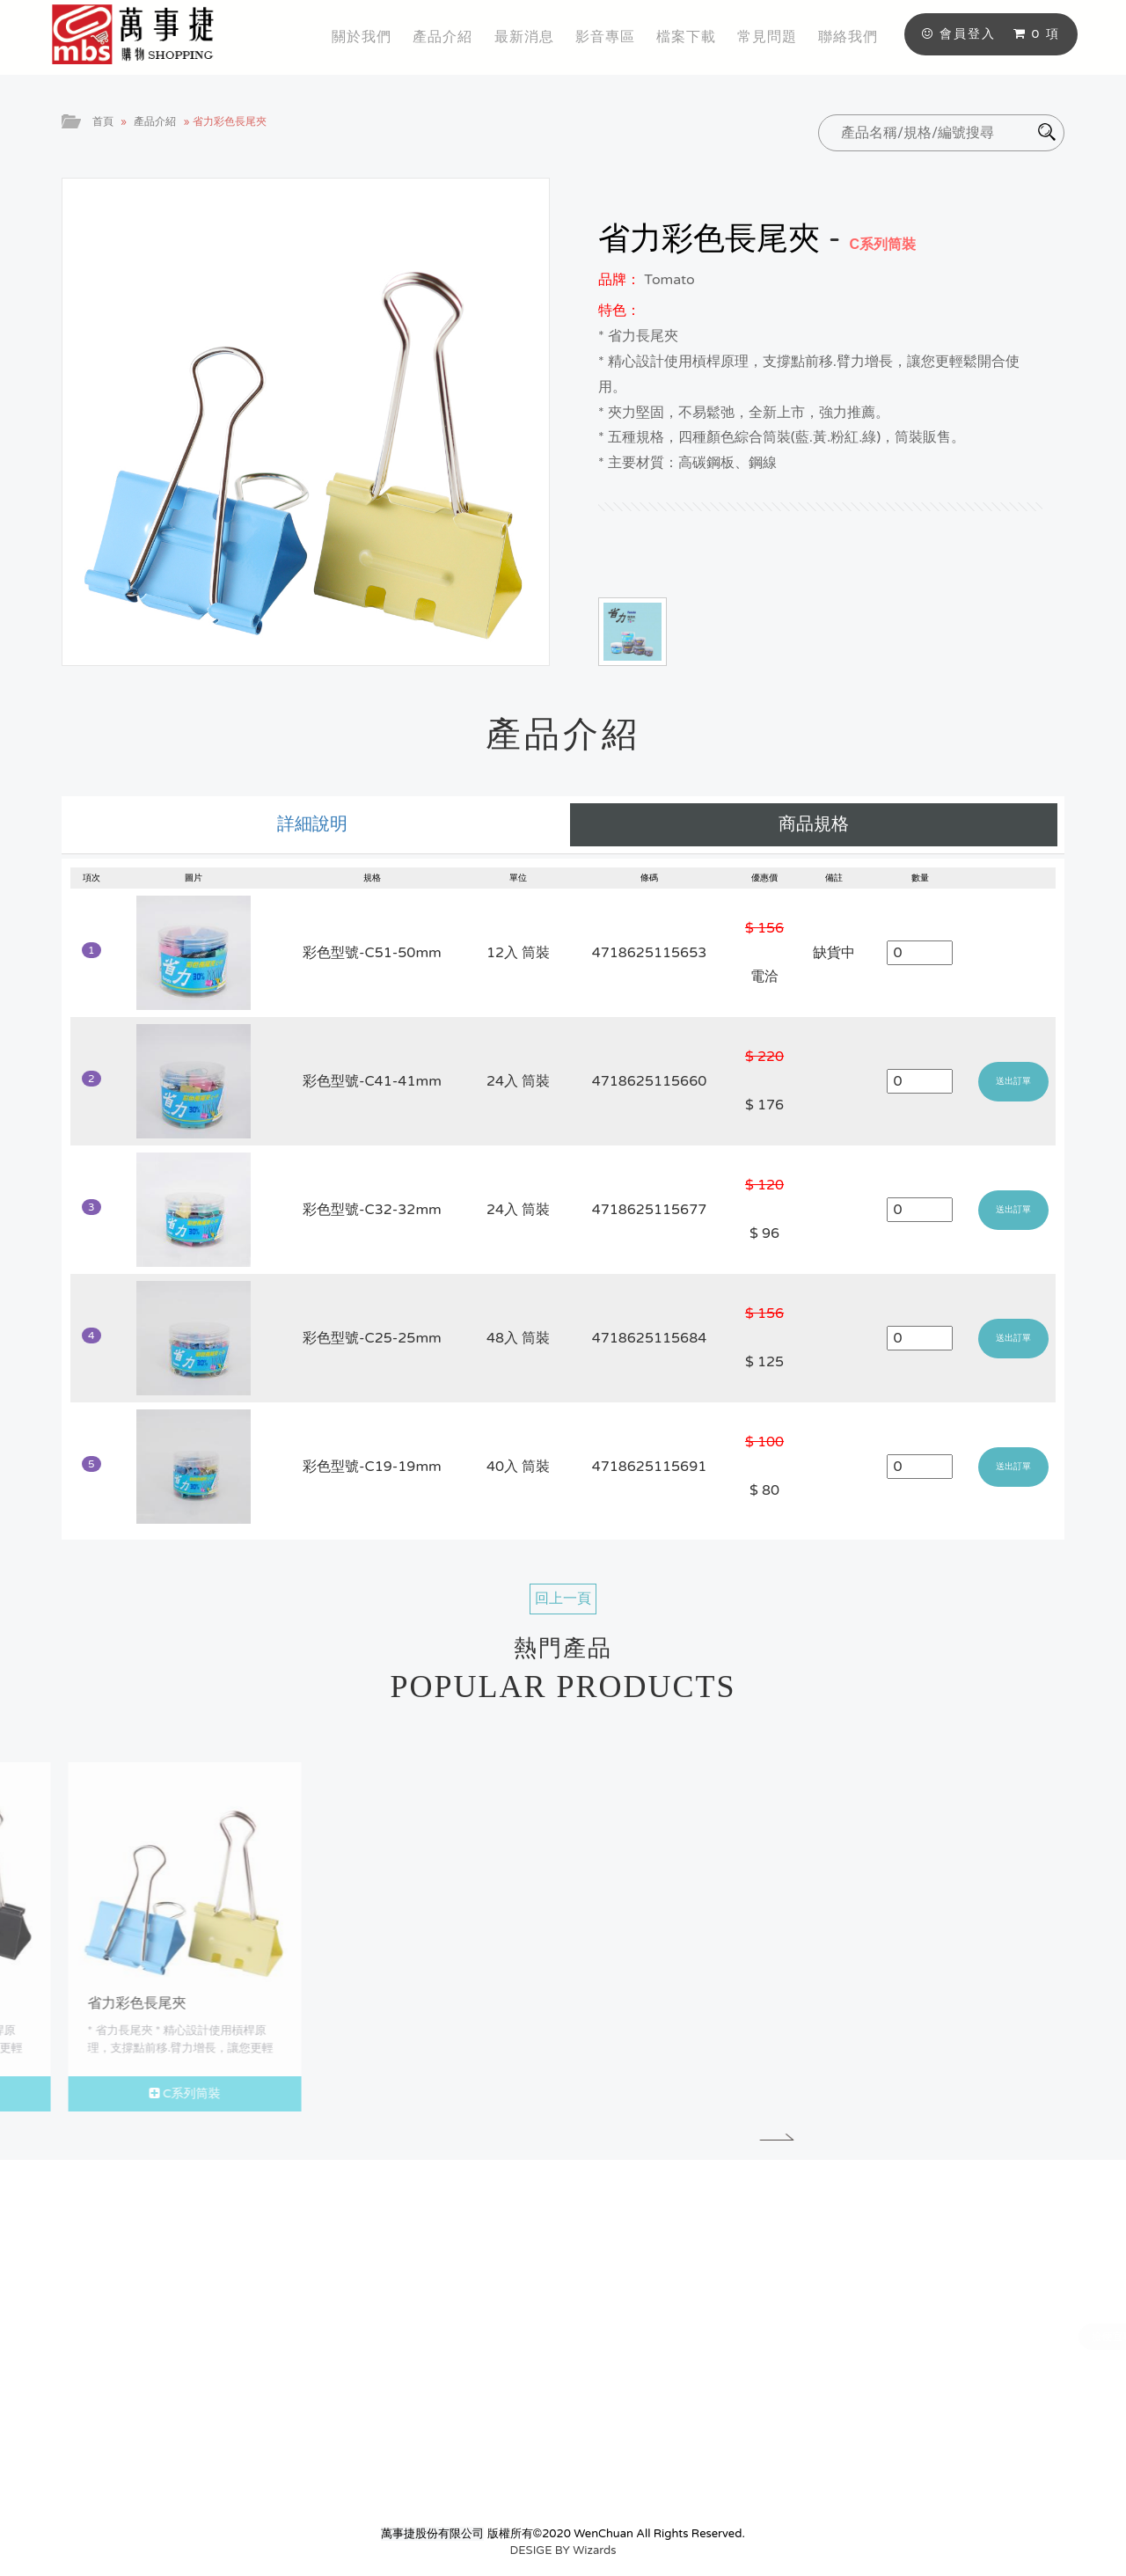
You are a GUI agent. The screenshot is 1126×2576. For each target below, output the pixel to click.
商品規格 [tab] (814, 824)
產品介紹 (442, 37)
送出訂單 (1013, 1081)
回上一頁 (563, 1598)
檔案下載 (686, 37)
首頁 (102, 121)
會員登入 (959, 33)
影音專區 (605, 37)
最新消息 (524, 37)
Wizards (594, 2550)
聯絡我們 (848, 37)
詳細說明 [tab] (312, 824)
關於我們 (361, 37)
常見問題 (767, 37)
